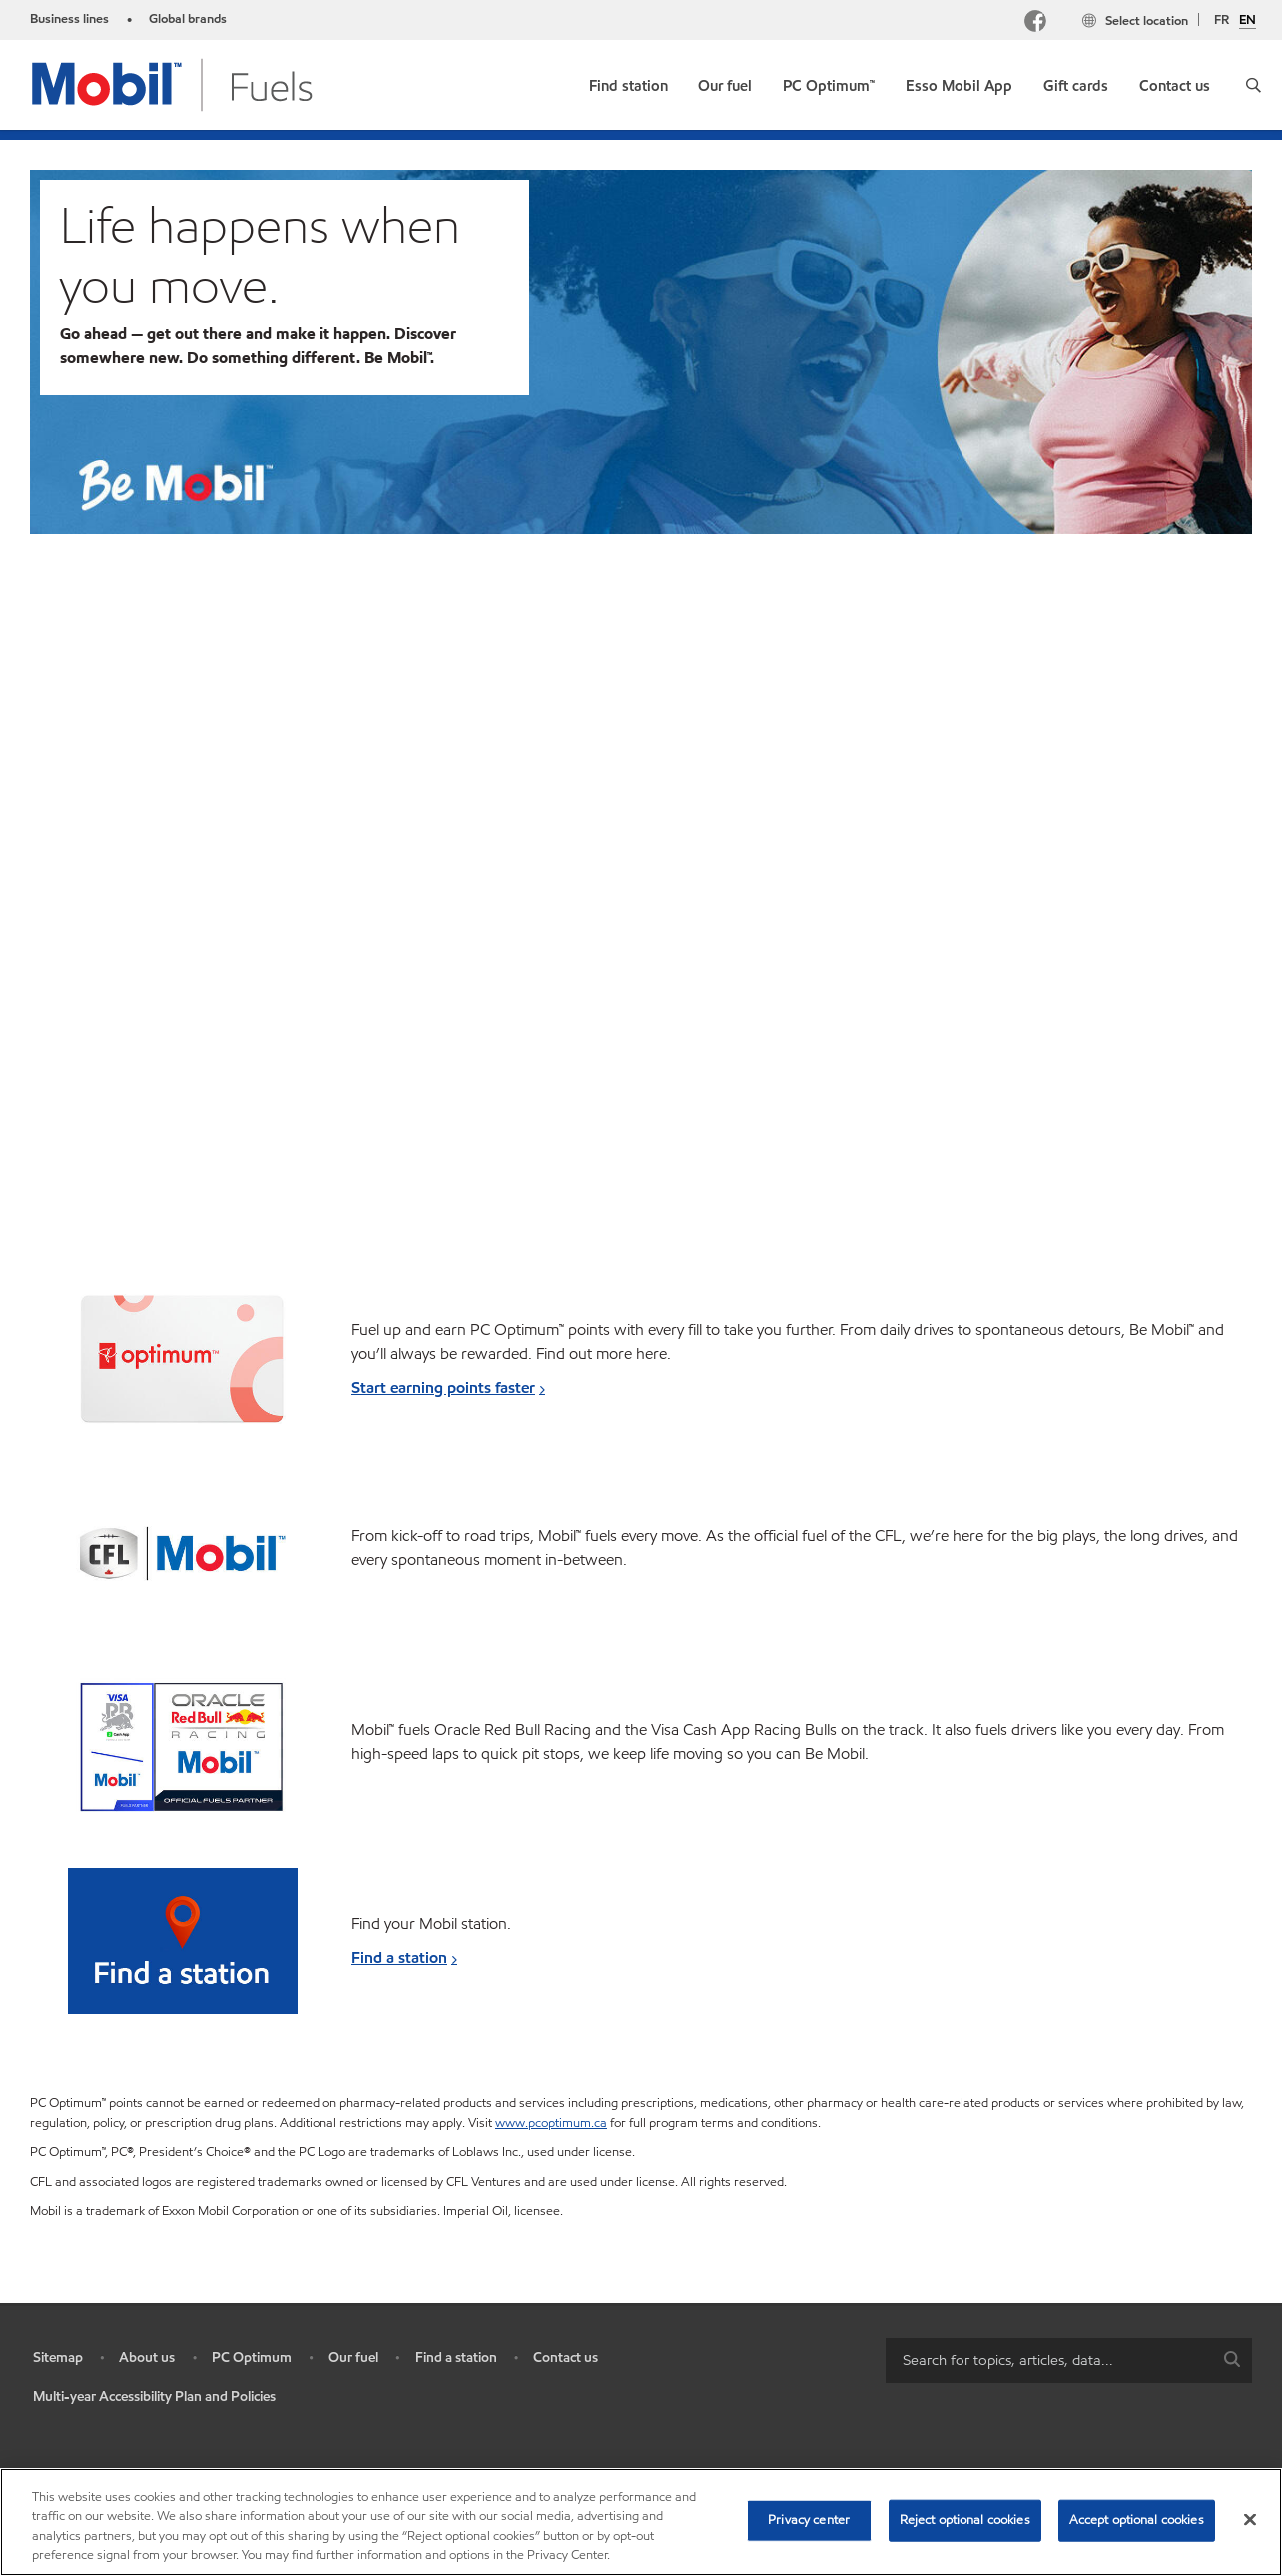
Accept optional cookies (1136, 2520)
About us (147, 2357)
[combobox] (1069, 2360)
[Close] (1250, 2519)
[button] (1253, 85)
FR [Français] (1221, 20)
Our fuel (353, 2357)
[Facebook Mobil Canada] (1039, 23)
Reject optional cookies (965, 2520)
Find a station (399, 1957)
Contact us (565, 2357)
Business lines (69, 19)
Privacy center (809, 2520)
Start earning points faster (443, 1387)
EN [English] (1247, 21)
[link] (628, 81)
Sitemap (58, 2357)
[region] (641, 2522)
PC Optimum (252, 2357)
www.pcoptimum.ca (551, 2123)
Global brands (188, 19)
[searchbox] (1049, 2360)
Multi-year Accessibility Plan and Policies (154, 2396)
